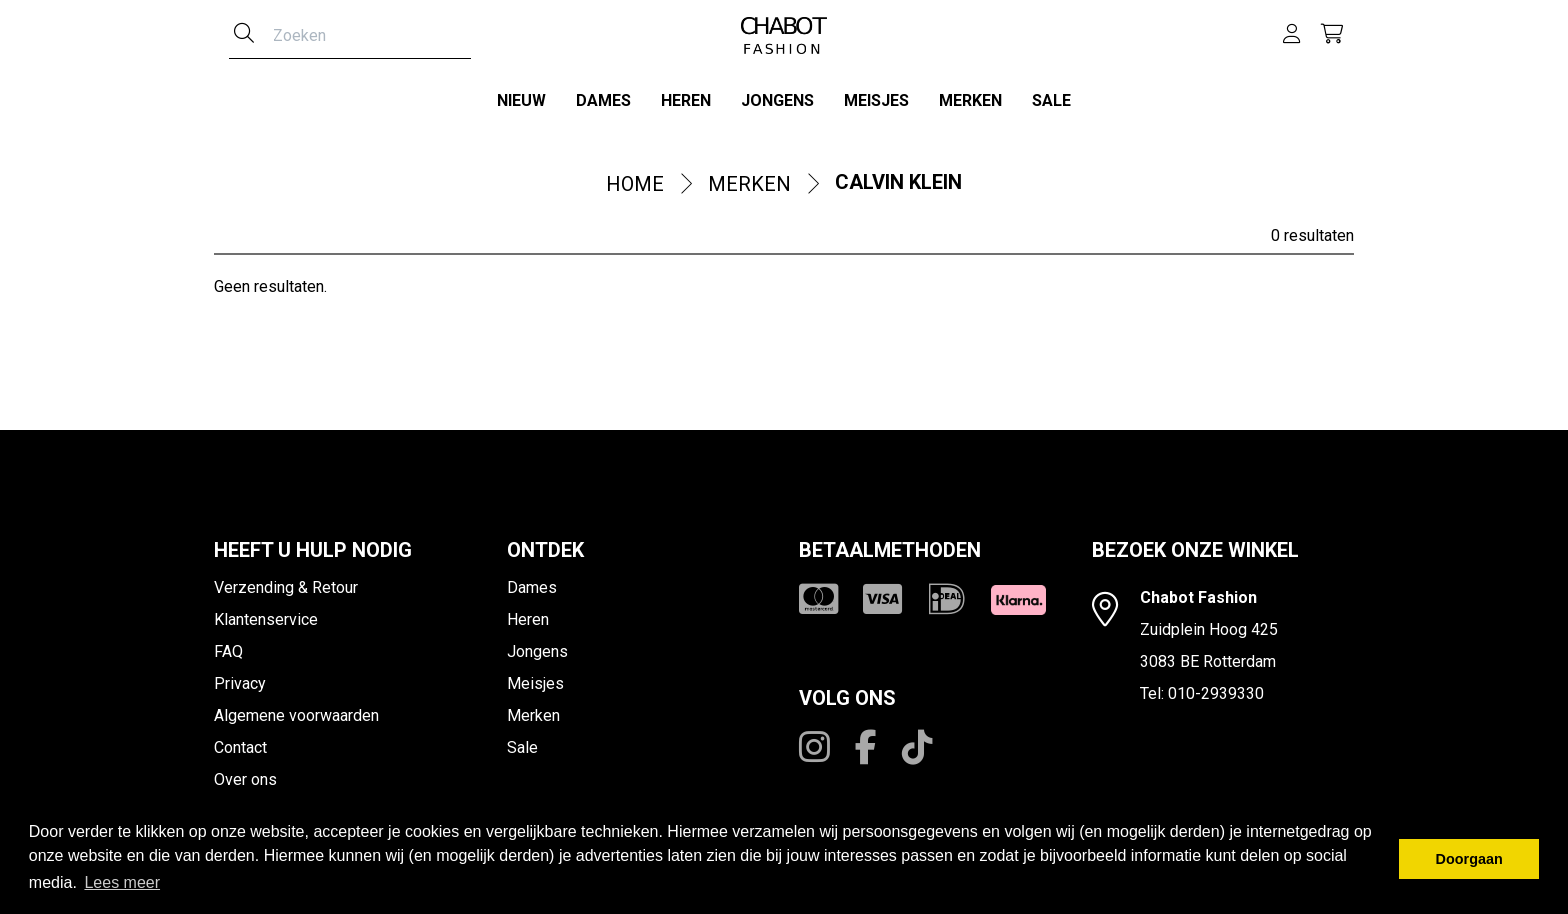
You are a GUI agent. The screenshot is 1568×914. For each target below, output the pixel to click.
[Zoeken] (244, 35)
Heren (686, 100)
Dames (603, 100)
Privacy (240, 679)
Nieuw (521, 100)
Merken (970, 100)
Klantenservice (266, 615)
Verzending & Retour (286, 583)
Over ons (245, 775)
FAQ (228, 647)
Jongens (777, 100)
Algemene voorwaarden (296, 711)
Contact (240, 743)
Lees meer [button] (122, 882)
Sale (1051, 100)
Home (635, 180)
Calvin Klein (898, 178)
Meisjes (876, 100)
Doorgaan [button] (1469, 859)
